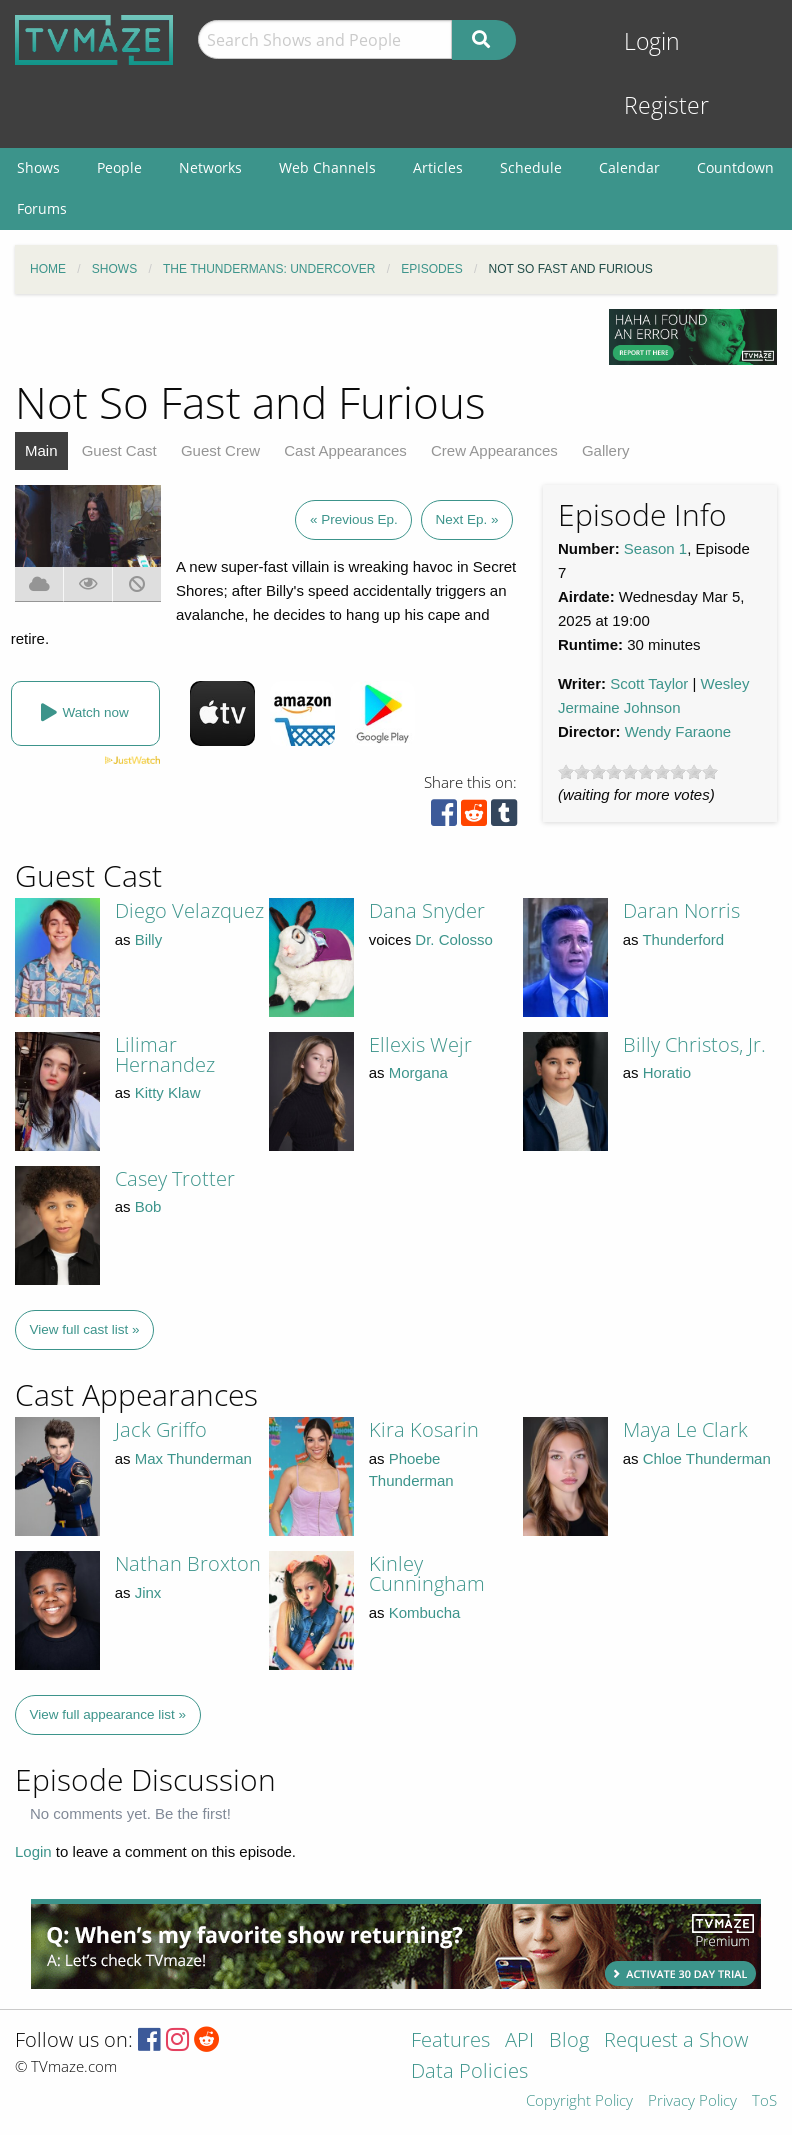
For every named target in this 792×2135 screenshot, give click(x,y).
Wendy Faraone (678, 731)
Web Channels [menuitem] (327, 167)
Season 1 (655, 548)
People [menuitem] (119, 167)
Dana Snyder (427, 910)
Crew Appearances (494, 450)
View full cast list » (85, 1329)
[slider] (638, 772)
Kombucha (425, 1612)
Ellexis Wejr (420, 1044)
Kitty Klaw (168, 1092)
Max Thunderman (193, 1458)
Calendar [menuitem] (629, 167)
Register (666, 105)
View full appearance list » (108, 1714)
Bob (148, 1206)
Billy (149, 939)
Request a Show (676, 2041)
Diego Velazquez (189, 910)
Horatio (667, 1072)
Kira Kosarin (424, 1429)
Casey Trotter (175, 1178)
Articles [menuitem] (438, 167)
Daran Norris (681, 910)
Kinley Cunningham (427, 1573)
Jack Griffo (161, 1429)
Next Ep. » (466, 519)
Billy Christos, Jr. (694, 1044)
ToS (764, 2101)
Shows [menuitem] (38, 167)
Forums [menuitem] (42, 208)
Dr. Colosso (454, 939)
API (519, 2041)
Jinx (148, 1592)
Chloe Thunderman (707, 1458)
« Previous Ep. (354, 519)
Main (41, 450)
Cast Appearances (345, 450)
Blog (569, 2041)
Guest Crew (220, 450)
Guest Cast (119, 450)
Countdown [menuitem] (735, 167)
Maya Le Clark (685, 1429)
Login (652, 41)
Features (450, 2041)
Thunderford (683, 939)
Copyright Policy (579, 2101)
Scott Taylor (649, 683)
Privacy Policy (692, 2101)
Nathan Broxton (188, 1563)
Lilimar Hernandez (165, 1054)
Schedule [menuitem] (531, 167)
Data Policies (469, 2072)
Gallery (606, 450)
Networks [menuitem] (210, 167)
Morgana (418, 1072)
